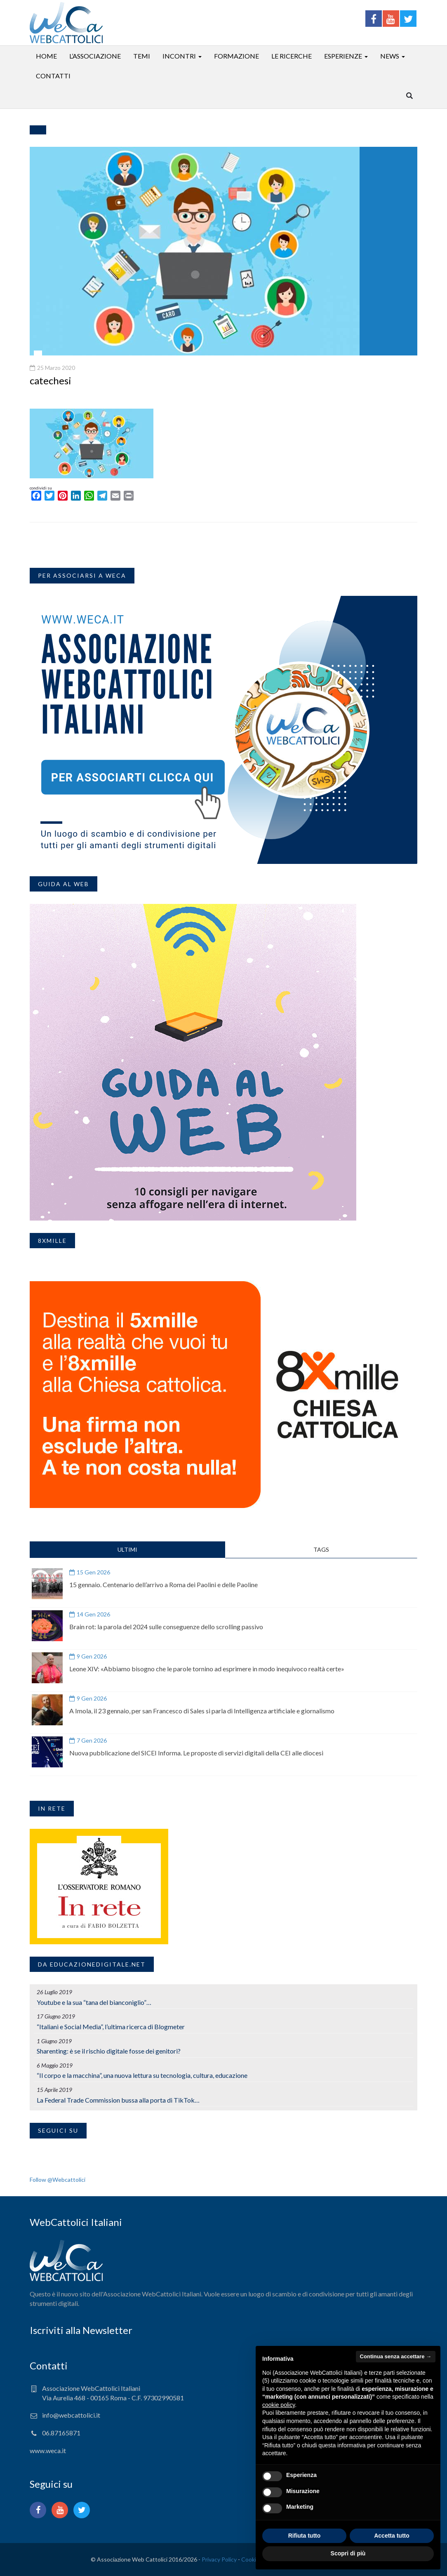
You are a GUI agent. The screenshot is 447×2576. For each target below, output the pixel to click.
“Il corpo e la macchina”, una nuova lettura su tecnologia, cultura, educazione (142, 2075)
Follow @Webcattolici (57, 2179)
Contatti (53, 76)
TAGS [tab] (321, 1549)
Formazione (236, 56)
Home (46, 56)
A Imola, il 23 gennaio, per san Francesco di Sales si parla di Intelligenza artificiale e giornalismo (201, 1711)
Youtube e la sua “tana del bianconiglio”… (94, 2002)
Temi (141, 56)
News (389, 56)
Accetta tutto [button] (391, 2535)
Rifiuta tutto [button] (304, 2535)
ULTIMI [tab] (127, 1549)
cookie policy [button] (278, 2405)
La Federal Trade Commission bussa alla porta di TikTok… (118, 2100)
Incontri (179, 56)
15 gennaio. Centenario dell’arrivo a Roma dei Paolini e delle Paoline (163, 1584)
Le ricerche (291, 56)
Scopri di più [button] (348, 2553)
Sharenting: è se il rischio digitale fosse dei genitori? (109, 2051)
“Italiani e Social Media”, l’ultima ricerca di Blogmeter (111, 2026)
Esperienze (343, 56)
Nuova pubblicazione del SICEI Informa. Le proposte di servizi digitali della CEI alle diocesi (196, 1753)
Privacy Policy (219, 2559)
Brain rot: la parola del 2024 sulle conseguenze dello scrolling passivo (166, 1626)
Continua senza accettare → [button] (395, 2356)
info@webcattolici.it (71, 2415)
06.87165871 (61, 2433)
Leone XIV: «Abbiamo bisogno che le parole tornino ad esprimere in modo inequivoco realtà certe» (206, 1669)
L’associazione (95, 56)
